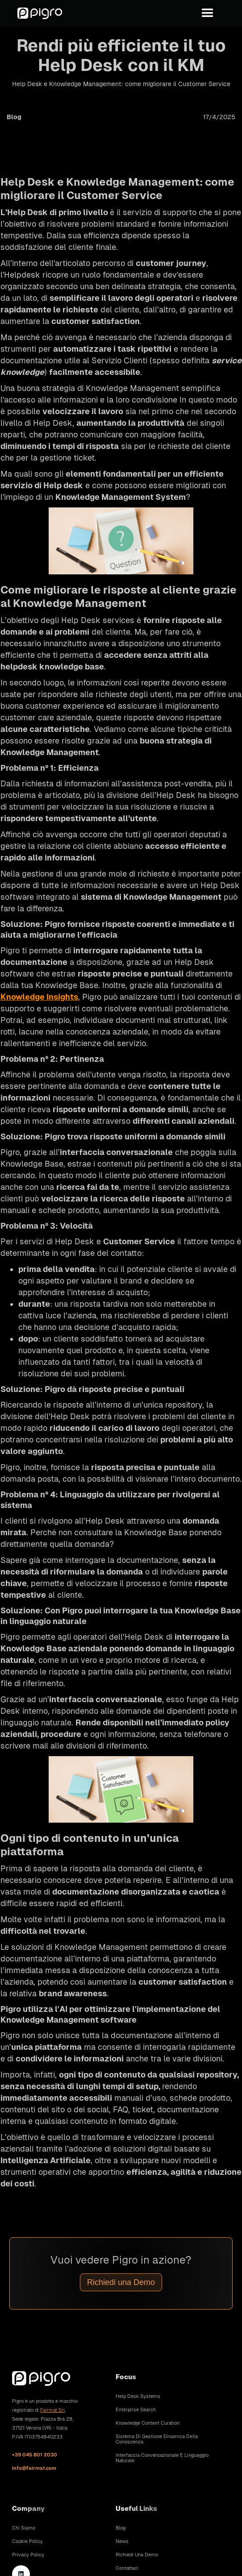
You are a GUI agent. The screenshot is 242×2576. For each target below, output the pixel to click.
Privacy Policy (28, 2554)
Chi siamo (23, 2527)
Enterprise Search (136, 2409)
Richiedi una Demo (121, 2282)
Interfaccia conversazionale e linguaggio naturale (162, 2457)
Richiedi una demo (137, 2554)
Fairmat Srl (52, 2410)
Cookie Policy (27, 2541)
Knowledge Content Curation (147, 2423)
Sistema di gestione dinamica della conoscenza (157, 2439)
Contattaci (127, 2568)
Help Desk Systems (138, 2396)
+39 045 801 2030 (34, 2454)
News (122, 2541)
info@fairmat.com (34, 2468)
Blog (120, 2527)
